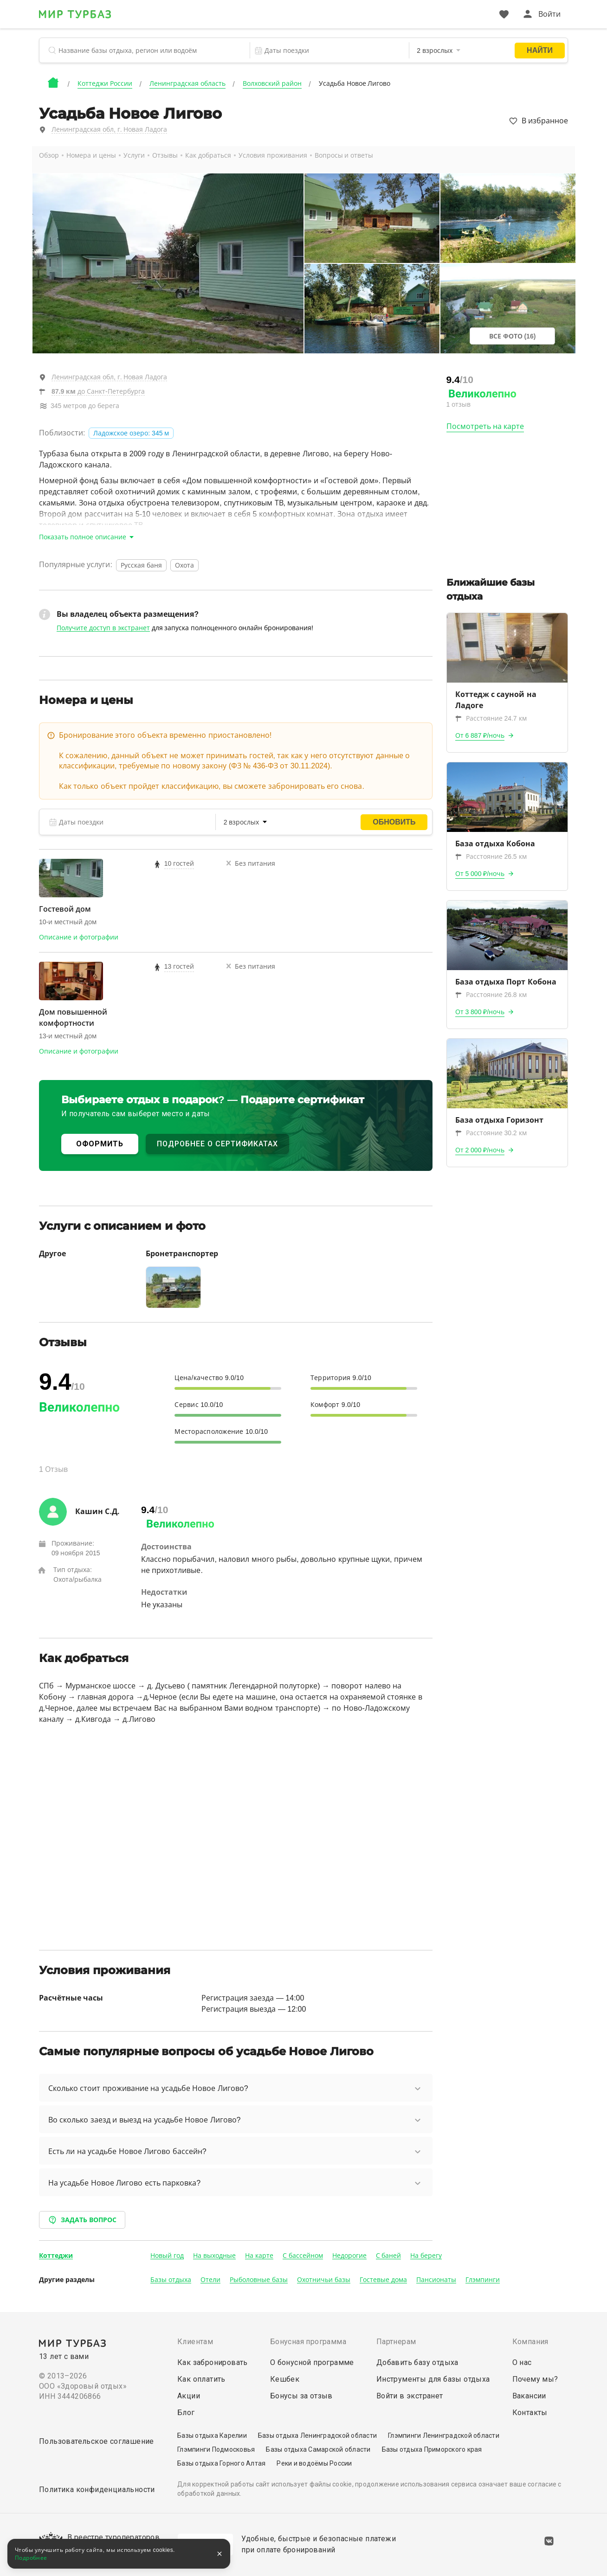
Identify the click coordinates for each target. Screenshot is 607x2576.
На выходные (214, 2255)
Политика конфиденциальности (97, 2489)
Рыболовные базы (259, 2279)
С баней (388, 2255)
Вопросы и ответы (344, 155)
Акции (188, 2395)
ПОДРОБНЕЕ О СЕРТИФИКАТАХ (217, 1143)
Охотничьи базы (323, 2279)
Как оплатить (201, 2379)
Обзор (49, 155)
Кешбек (284, 2379)
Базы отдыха (170, 2279)
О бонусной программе (312, 2362)
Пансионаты (436, 2279)
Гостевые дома (383, 2279)
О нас (522, 2362)
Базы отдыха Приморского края (432, 2449)
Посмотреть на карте (485, 426)
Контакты (530, 2412)
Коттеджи (56, 2255)
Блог (186, 2412)
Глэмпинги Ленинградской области (443, 2435)
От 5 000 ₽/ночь (480, 873)
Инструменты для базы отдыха (433, 2379)
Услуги (134, 155)
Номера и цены (91, 155)
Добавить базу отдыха (417, 2362)
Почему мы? (535, 2379)
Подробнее (31, 2558)
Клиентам (195, 2341)
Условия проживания (273, 155)
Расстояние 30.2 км (491, 1133)
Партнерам (396, 2341)
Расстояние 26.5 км (491, 856)
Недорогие (349, 2255)
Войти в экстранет (409, 2395)
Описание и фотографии (78, 937)
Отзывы (165, 155)
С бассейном (303, 2255)
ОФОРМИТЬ (99, 1143)
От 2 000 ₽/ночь (480, 1150)
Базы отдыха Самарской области (318, 2449)
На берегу (426, 2255)
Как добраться (208, 155)
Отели (210, 2279)
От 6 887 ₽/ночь (480, 735)
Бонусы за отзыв (301, 2395)
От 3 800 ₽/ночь (480, 1012)
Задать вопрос (82, 2219)
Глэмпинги (482, 2279)
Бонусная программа (308, 2341)
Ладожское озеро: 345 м (131, 433)
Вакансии (529, 2395)
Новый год (167, 2255)
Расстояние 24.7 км (491, 718)
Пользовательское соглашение (96, 2441)
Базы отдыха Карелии (212, 2435)
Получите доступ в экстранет (103, 628)
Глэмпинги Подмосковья (216, 2449)
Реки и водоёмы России (314, 2463)
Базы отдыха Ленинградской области (317, 2435)
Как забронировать (212, 2362)
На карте (259, 2255)
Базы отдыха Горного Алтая (221, 2463)
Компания (530, 2341)
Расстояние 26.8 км (491, 994)
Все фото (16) (512, 336)
